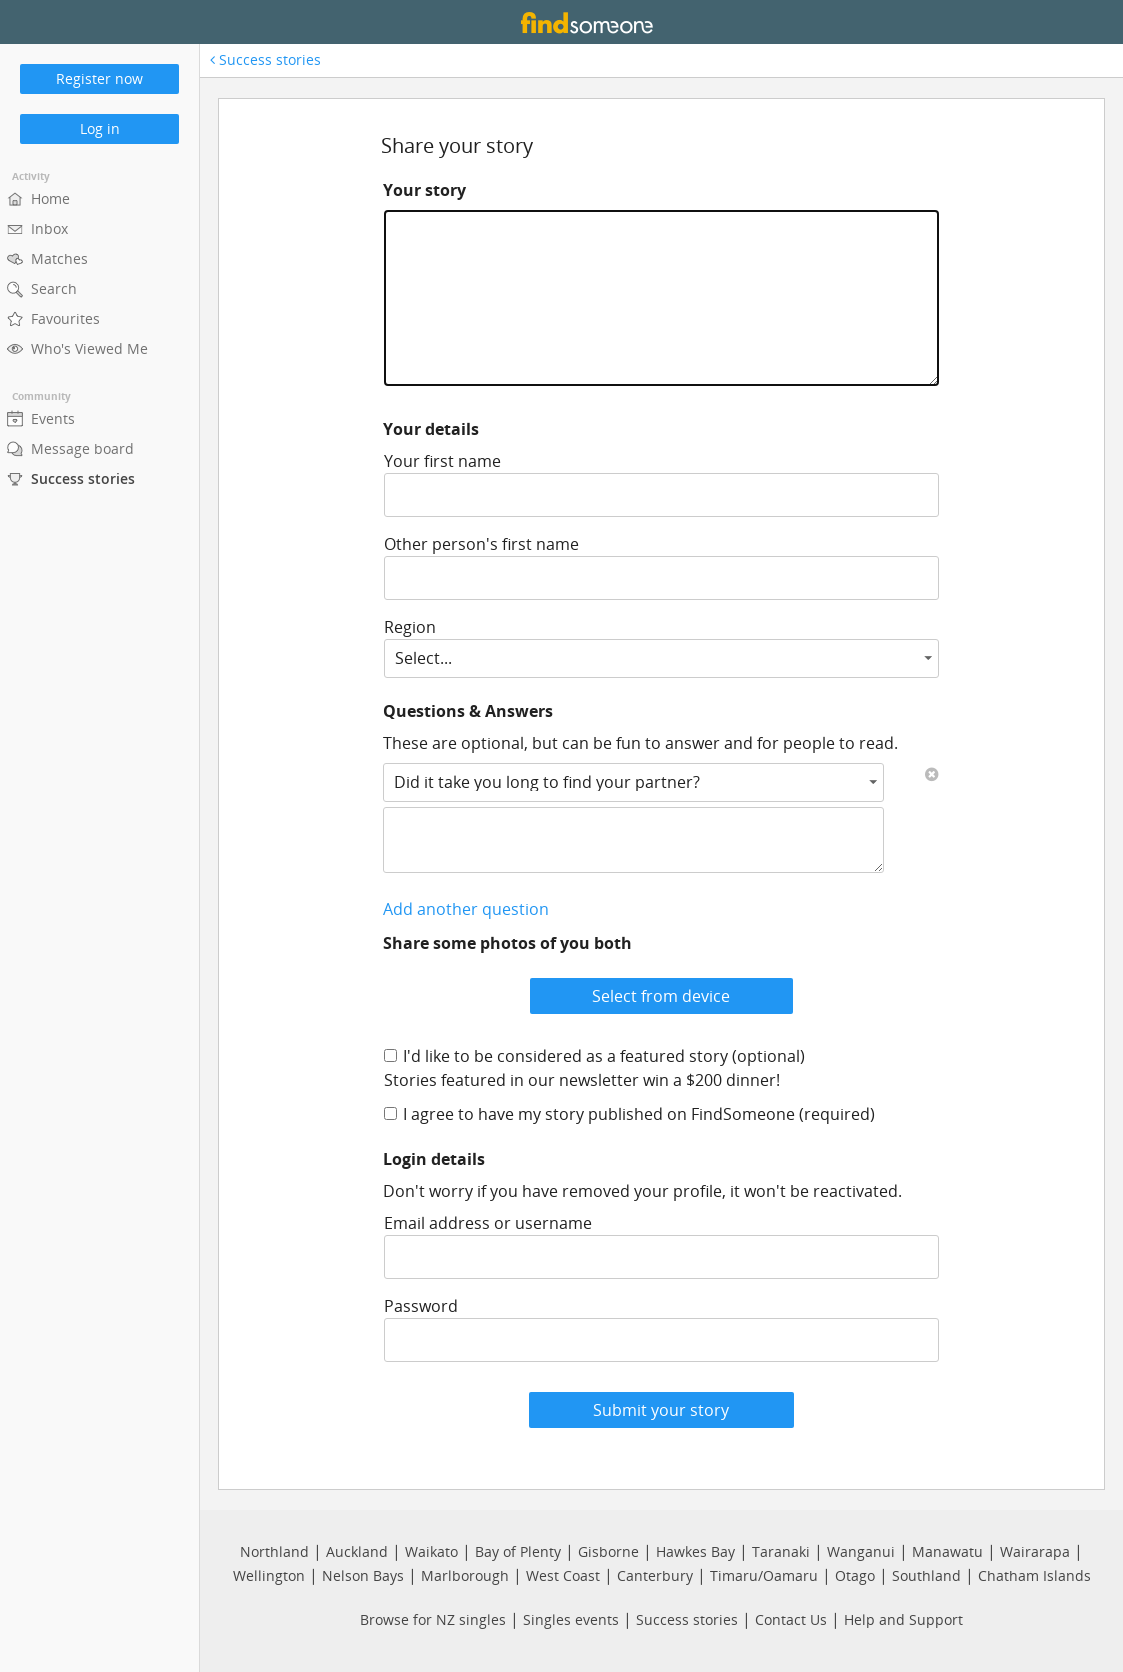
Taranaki (781, 1551)
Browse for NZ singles (433, 1619)
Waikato (431, 1551)
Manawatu (947, 1551)
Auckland (357, 1551)
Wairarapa (1035, 1551)
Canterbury (655, 1575)
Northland (274, 1551)
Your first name (442, 461)
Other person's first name (481, 544)
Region (410, 627)
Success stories (265, 60)
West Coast (563, 1575)
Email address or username (488, 1223)
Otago (855, 1575)
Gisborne (608, 1551)
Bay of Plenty (518, 1551)
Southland (926, 1575)
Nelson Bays (363, 1575)
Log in (100, 128)
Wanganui (861, 1551)
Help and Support (903, 1619)
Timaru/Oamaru (764, 1575)
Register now (99, 78)
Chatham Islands (1034, 1575)
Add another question (466, 909)
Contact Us (791, 1619)
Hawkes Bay (695, 1551)
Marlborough (465, 1575)
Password (421, 1306)
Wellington (269, 1575)
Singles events (571, 1619)
